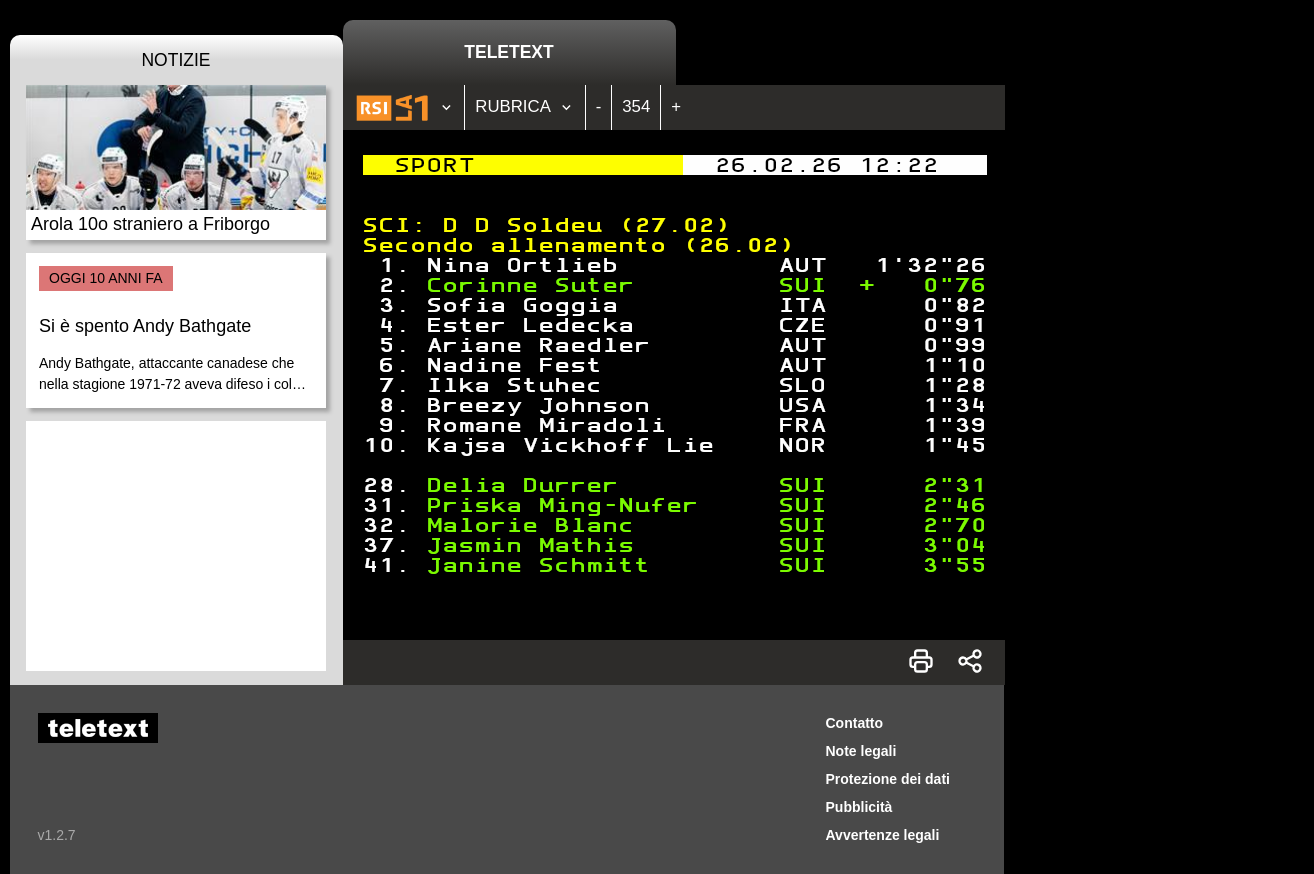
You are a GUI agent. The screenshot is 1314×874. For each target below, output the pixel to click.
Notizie (175, 60)
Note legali (861, 751)
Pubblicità (859, 807)
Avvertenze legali (883, 835)
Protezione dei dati (888, 779)
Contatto (855, 723)
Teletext (508, 52)
